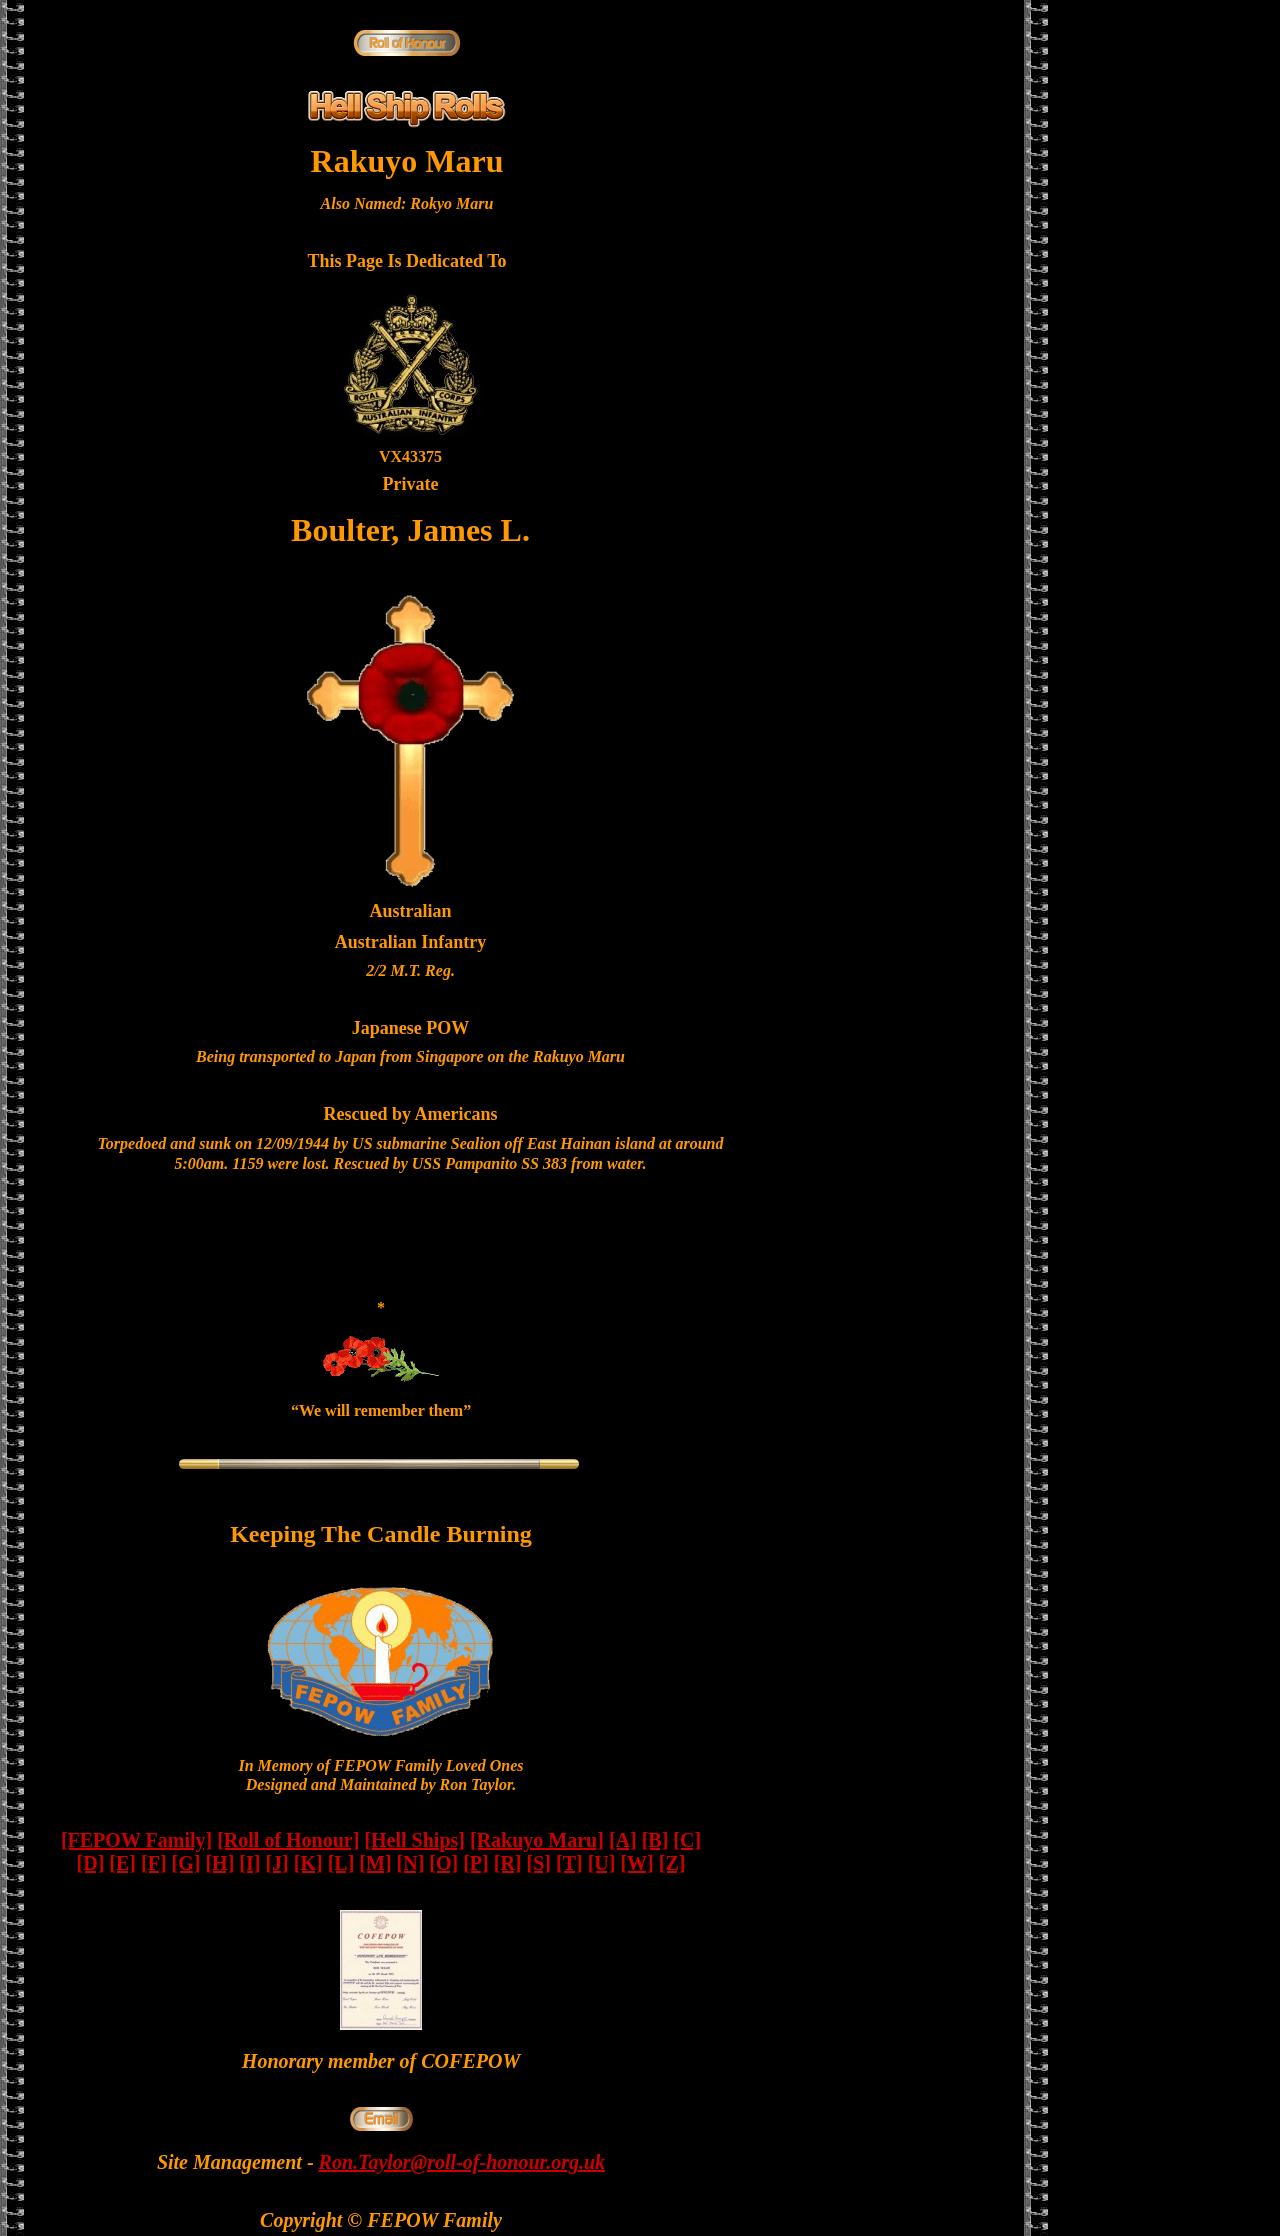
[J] (276, 1863)
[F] (154, 1863)
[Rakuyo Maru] (537, 1840)
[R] (508, 1863)
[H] (219, 1863)
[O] (443, 1863)
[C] (687, 1840)
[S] (539, 1863)
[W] (636, 1863)
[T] (569, 1863)
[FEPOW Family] (136, 1840)
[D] (91, 1863)
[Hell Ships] (414, 1840)
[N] (411, 1863)
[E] (122, 1863)
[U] (602, 1863)
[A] (623, 1840)
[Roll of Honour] (288, 1840)
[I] (249, 1863)
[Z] (672, 1863)
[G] (186, 1863)
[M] (375, 1863)
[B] (655, 1840)
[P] (476, 1863)
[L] (341, 1863)
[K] (308, 1863)
